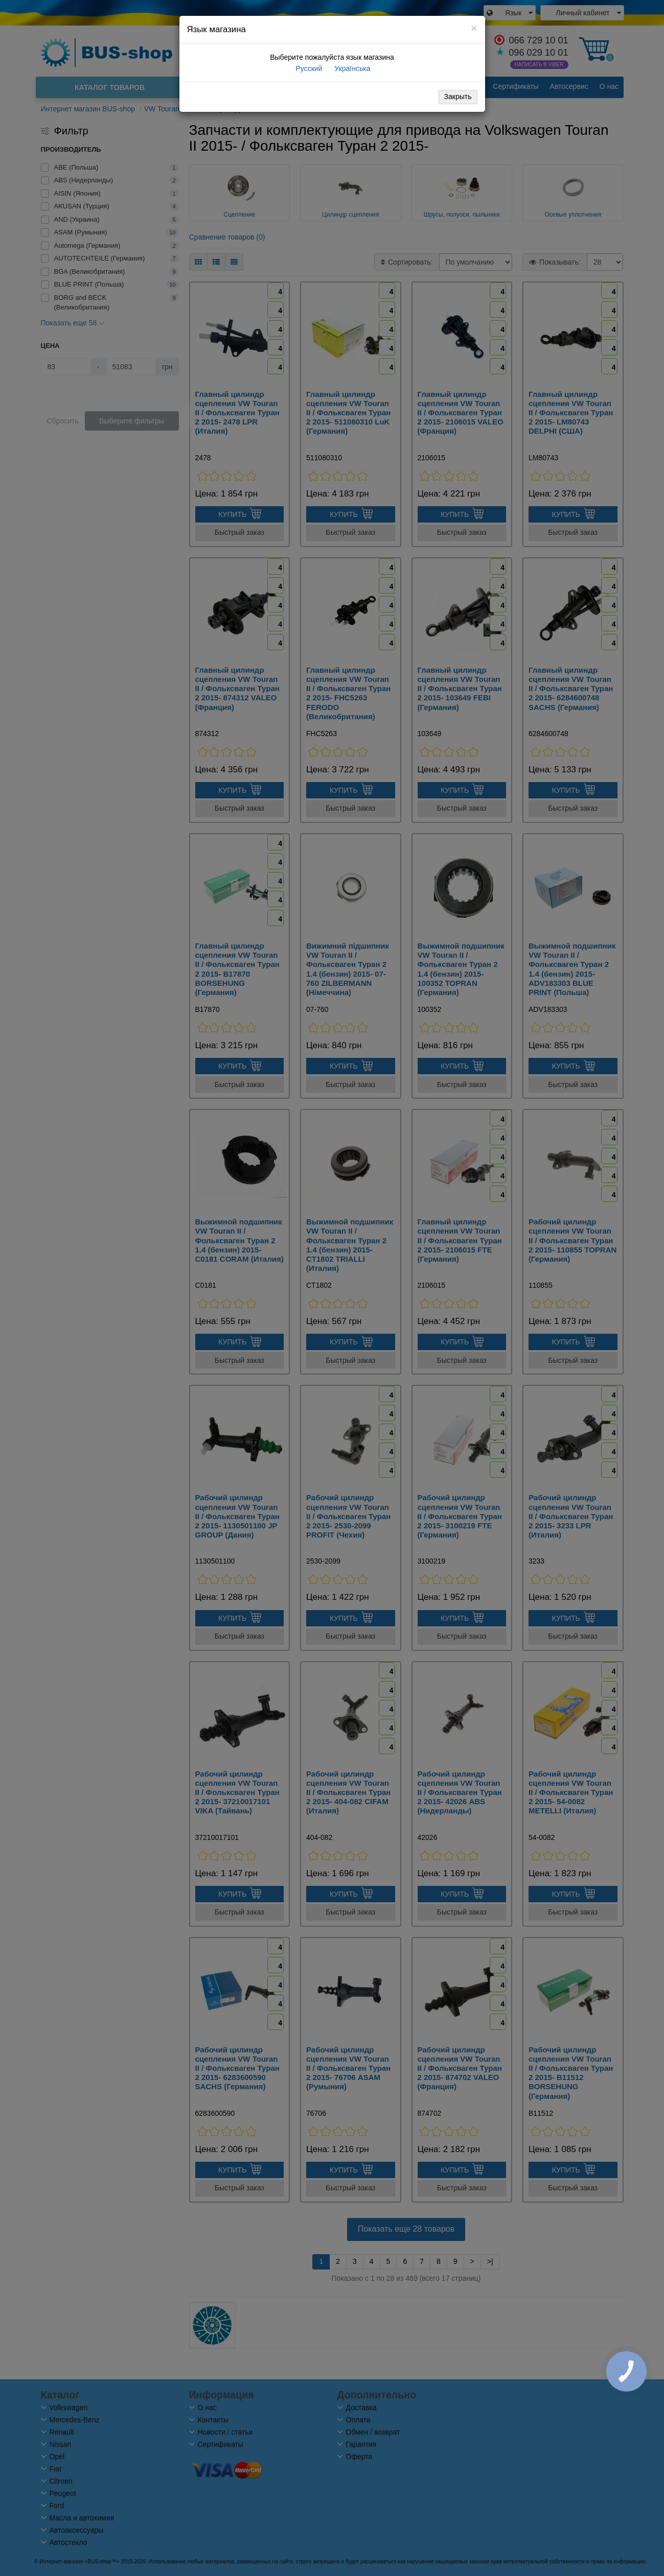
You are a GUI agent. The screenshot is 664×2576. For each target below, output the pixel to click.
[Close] (474, 27)
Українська (351, 68)
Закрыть (458, 96)
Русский (308, 68)
